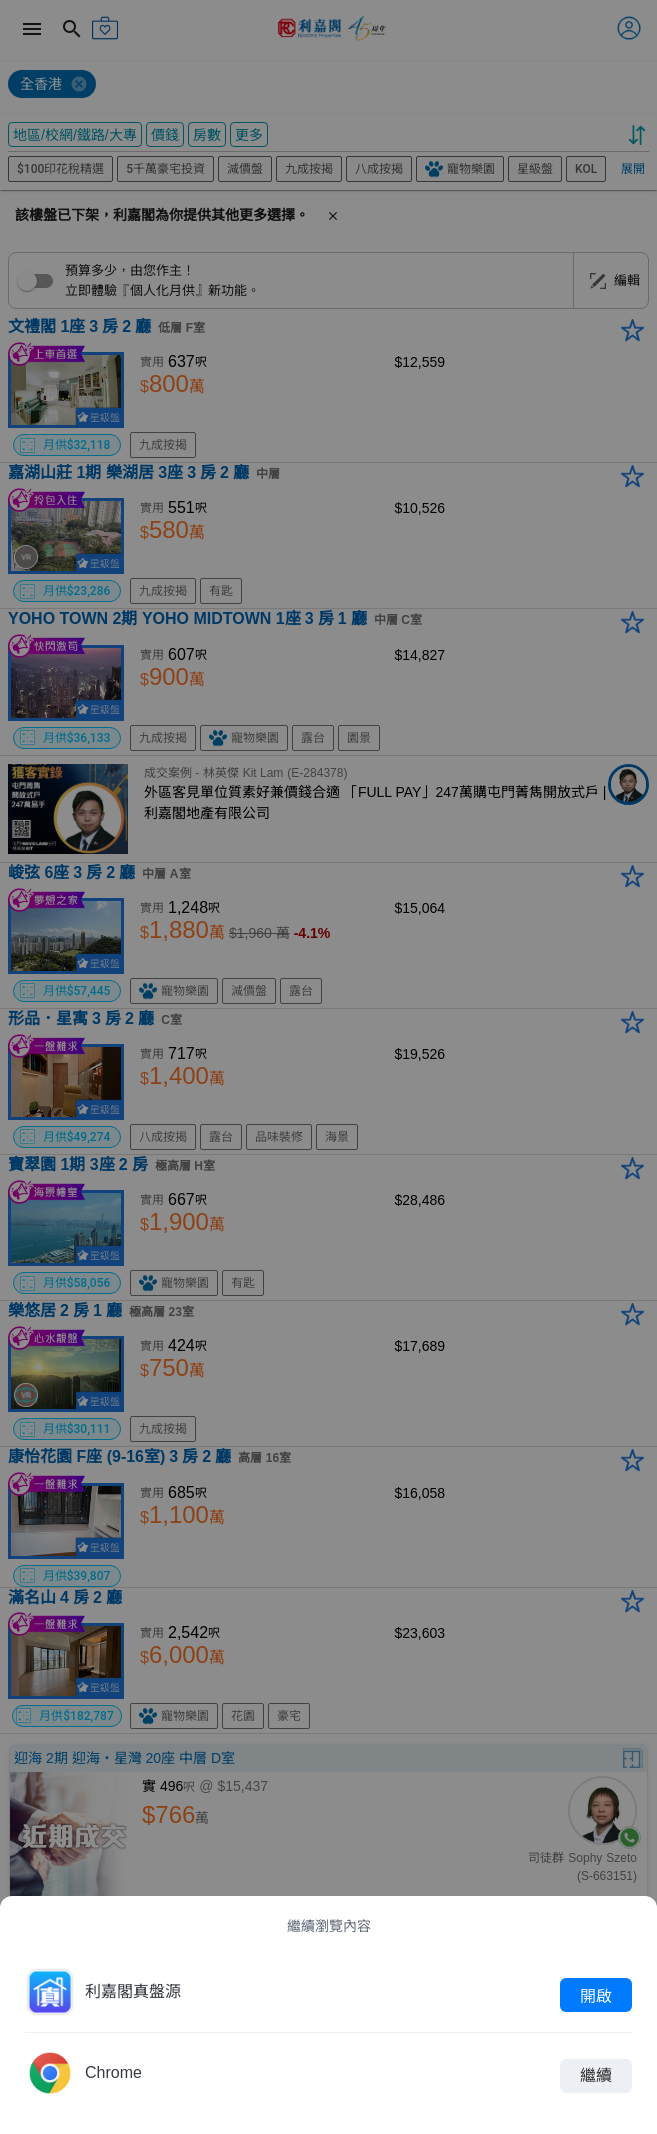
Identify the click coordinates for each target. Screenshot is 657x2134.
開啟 (596, 1995)
